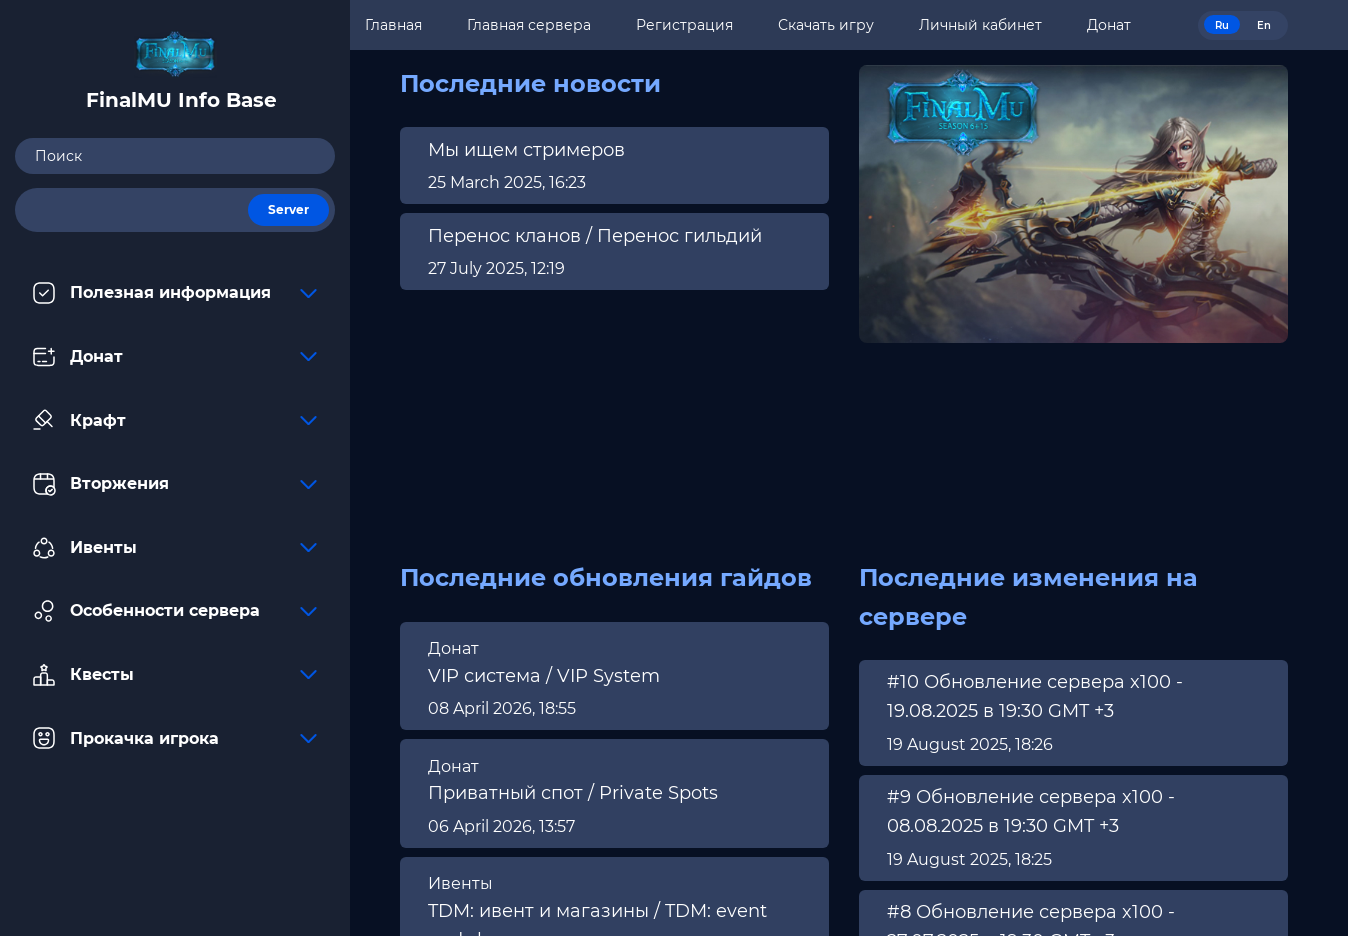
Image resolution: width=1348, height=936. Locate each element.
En (1264, 25)
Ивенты (175, 548)
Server (288, 209)
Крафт (175, 420)
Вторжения (175, 484)
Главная (393, 25)
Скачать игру (826, 25)
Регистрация (684, 25)
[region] (614, 211)
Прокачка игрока (175, 738)
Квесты (175, 675)
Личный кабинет (980, 25)
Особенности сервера (175, 611)
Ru (1222, 25)
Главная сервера (529, 25)
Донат (175, 357)
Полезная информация (175, 293)
